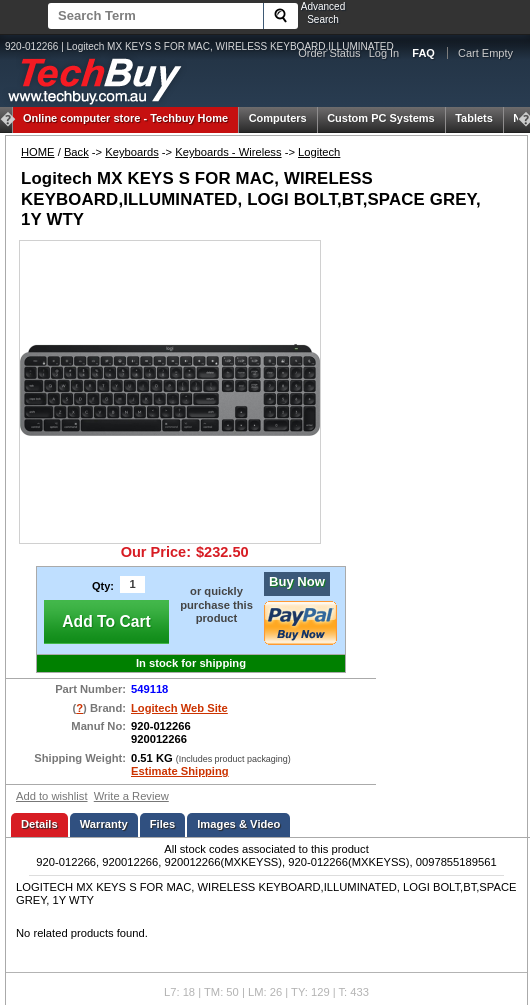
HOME (38, 152)
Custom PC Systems (381, 118)
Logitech (319, 152)
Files (163, 824)
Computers (278, 118)
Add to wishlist (52, 796)
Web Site (204, 708)
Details (39, 824)
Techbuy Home (125, 118)
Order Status (329, 53)
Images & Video (238, 824)
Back (76, 152)
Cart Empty (485, 53)
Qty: (103, 586)
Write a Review (131, 796)
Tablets (474, 118)
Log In (384, 53)
